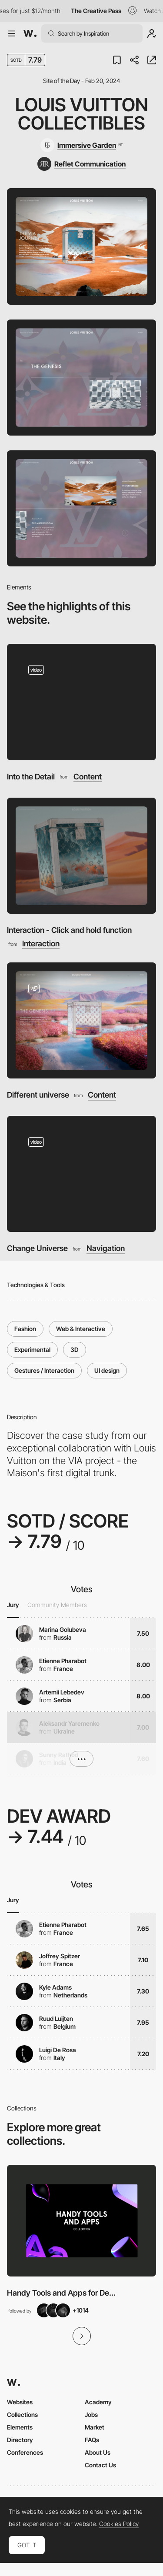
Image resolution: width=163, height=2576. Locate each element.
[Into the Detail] (81, 701)
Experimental (32, 1349)
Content (87, 777)
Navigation (105, 1248)
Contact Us (100, 2465)
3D (74, 1349)
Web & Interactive (80, 1328)
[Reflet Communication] (81, 164)
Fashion (25, 1328)
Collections (22, 2414)
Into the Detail (31, 776)
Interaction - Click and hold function (69, 930)
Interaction (41, 944)
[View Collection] (81, 2220)
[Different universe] (81, 1020)
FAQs (92, 2439)
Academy (98, 2402)
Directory (20, 2439)
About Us (97, 2452)
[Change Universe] (81, 1174)
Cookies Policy (119, 2524)
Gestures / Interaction (44, 1370)
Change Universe (37, 1248)
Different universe (38, 1094)
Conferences (25, 2452)
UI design (107, 1370)
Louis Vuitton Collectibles (81, 113)
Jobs (91, 2414)
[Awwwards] (30, 33)
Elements (20, 2427)
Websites (20, 2402)
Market (94, 2427)
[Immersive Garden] (81, 145)
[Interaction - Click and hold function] (81, 855)
